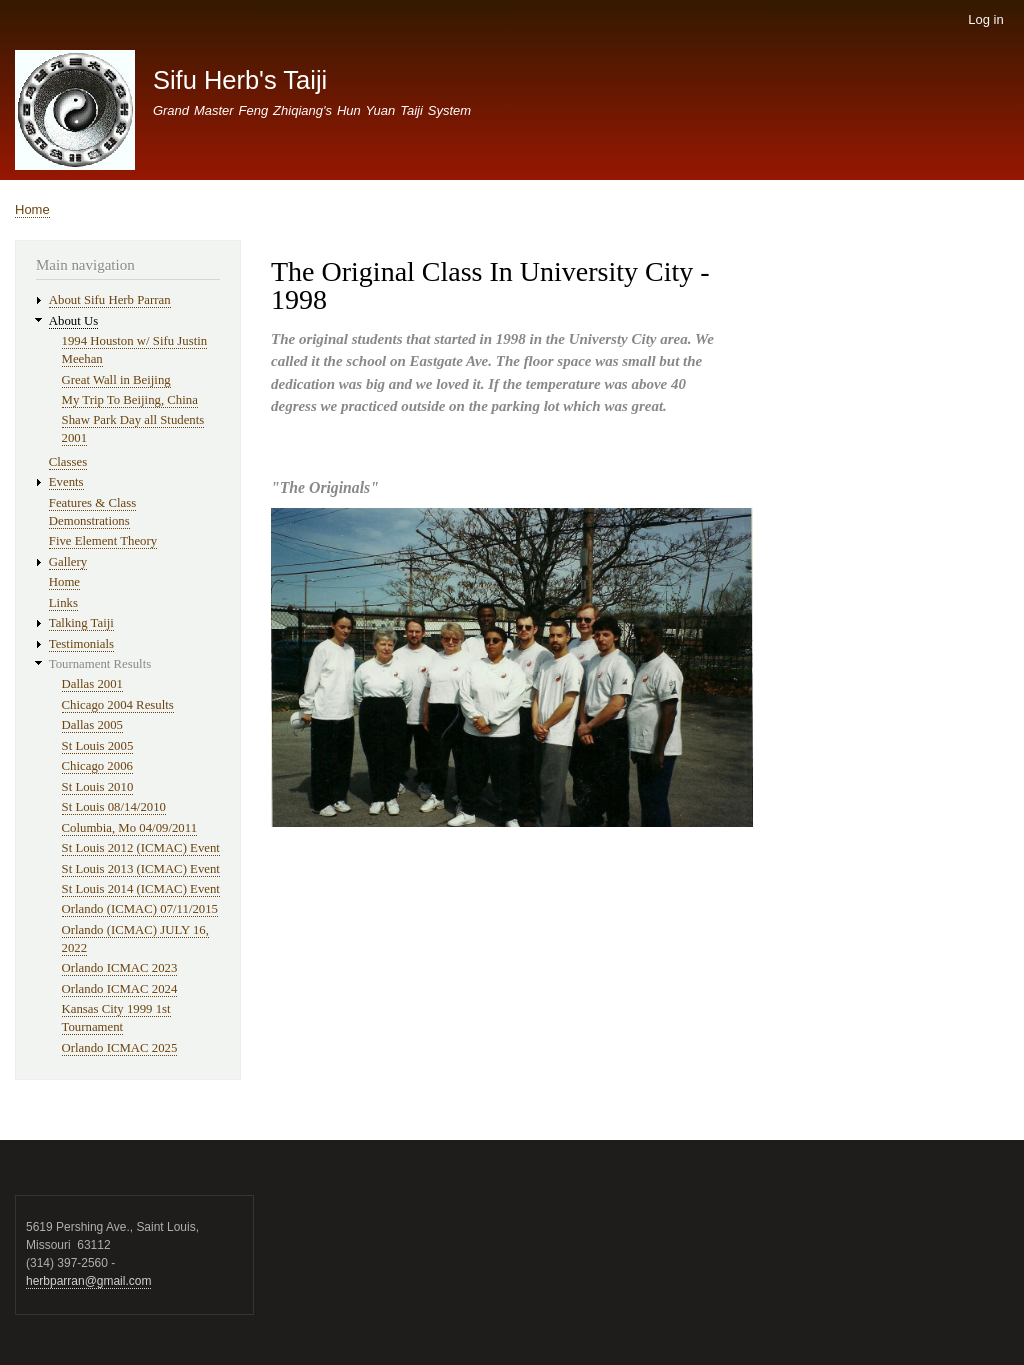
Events (66, 482)
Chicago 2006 (97, 766)
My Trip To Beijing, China (130, 400)
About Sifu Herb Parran (110, 300)
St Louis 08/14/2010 (114, 807)
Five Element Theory (103, 541)
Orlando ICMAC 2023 (120, 968)
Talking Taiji (81, 623)
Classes (68, 462)
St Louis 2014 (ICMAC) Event (141, 889)
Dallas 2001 (92, 684)
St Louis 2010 (98, 787)
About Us (73, 321)
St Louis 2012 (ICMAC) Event (141, 848)
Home (32, 209)
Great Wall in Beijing (116, 380)
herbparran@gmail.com (88, 1281)
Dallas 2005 (92, 725)
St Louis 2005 (98, 746)
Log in (985, 19)
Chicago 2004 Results (118, 705)
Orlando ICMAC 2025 (120, 1048)
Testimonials (81, 644)
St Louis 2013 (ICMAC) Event (141, 869)
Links (63, 603)
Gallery (68, 562)
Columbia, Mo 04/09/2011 (130, 828)
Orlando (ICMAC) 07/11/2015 (140, 909)
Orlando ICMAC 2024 (120, 989)
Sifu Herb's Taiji (240, 80)
